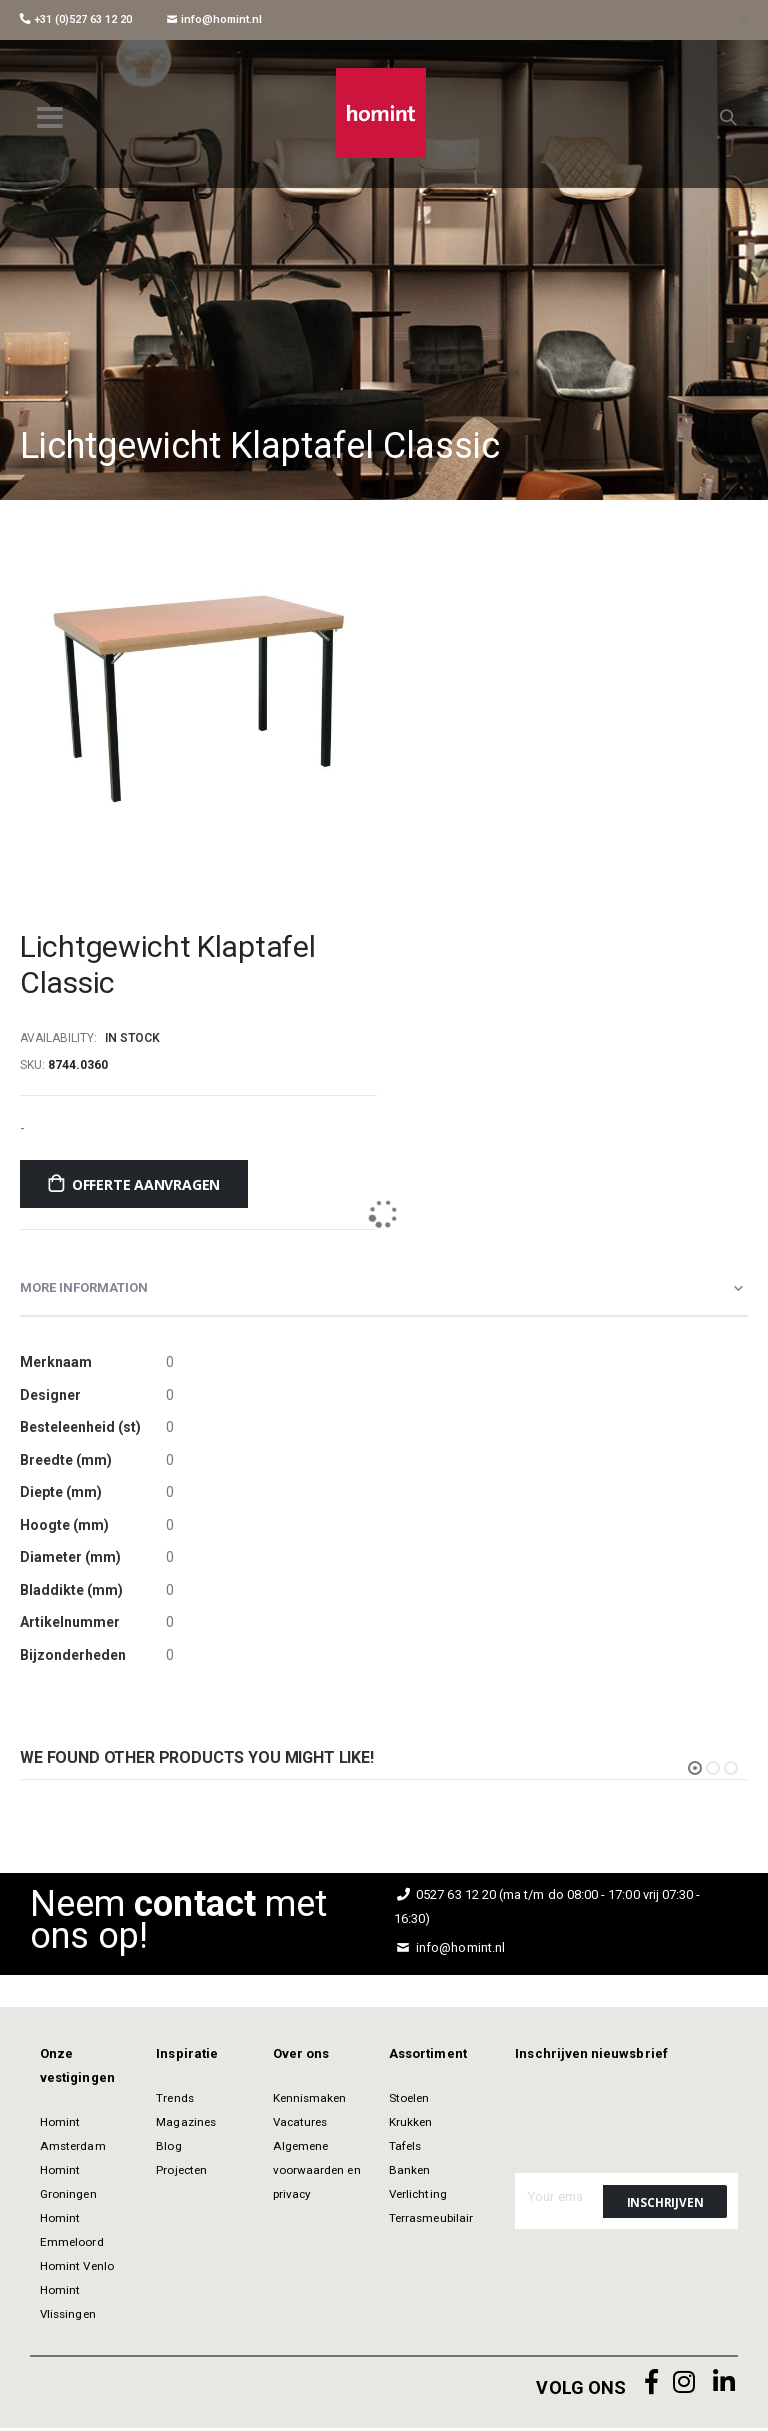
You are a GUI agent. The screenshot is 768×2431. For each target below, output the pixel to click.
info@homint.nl (214, 19)
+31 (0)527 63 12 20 (76, 19)
